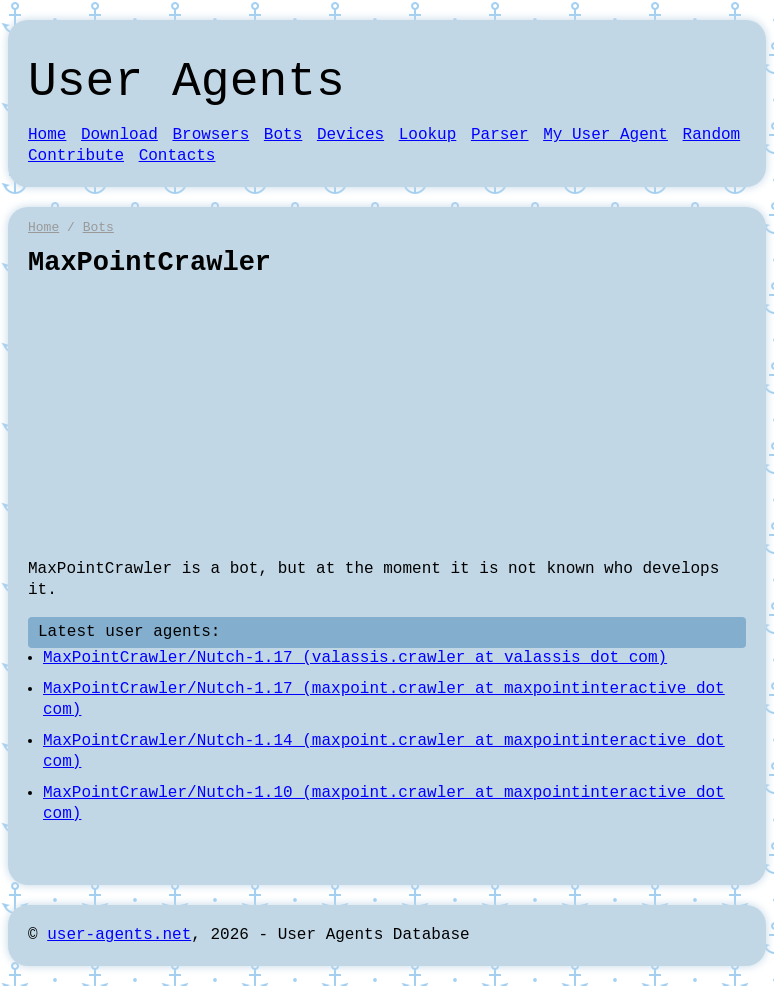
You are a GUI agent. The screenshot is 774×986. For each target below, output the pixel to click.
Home (47, 135)
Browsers (210, 135)
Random (712, 135)
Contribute (76, 156)
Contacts (177, 156)
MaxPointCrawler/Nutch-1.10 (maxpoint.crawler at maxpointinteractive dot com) (384, 803)
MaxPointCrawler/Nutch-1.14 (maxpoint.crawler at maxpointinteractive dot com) (384, 751)
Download (119, 135)
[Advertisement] (387, 419)
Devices (350, 135)
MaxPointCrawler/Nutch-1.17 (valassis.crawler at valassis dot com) (355, 658)
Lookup (428, 135)
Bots (283, 135)
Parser (500, 135)
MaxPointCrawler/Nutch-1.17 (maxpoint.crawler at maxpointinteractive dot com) (384, 699)
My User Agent (605, 135)
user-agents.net (119, 935)
